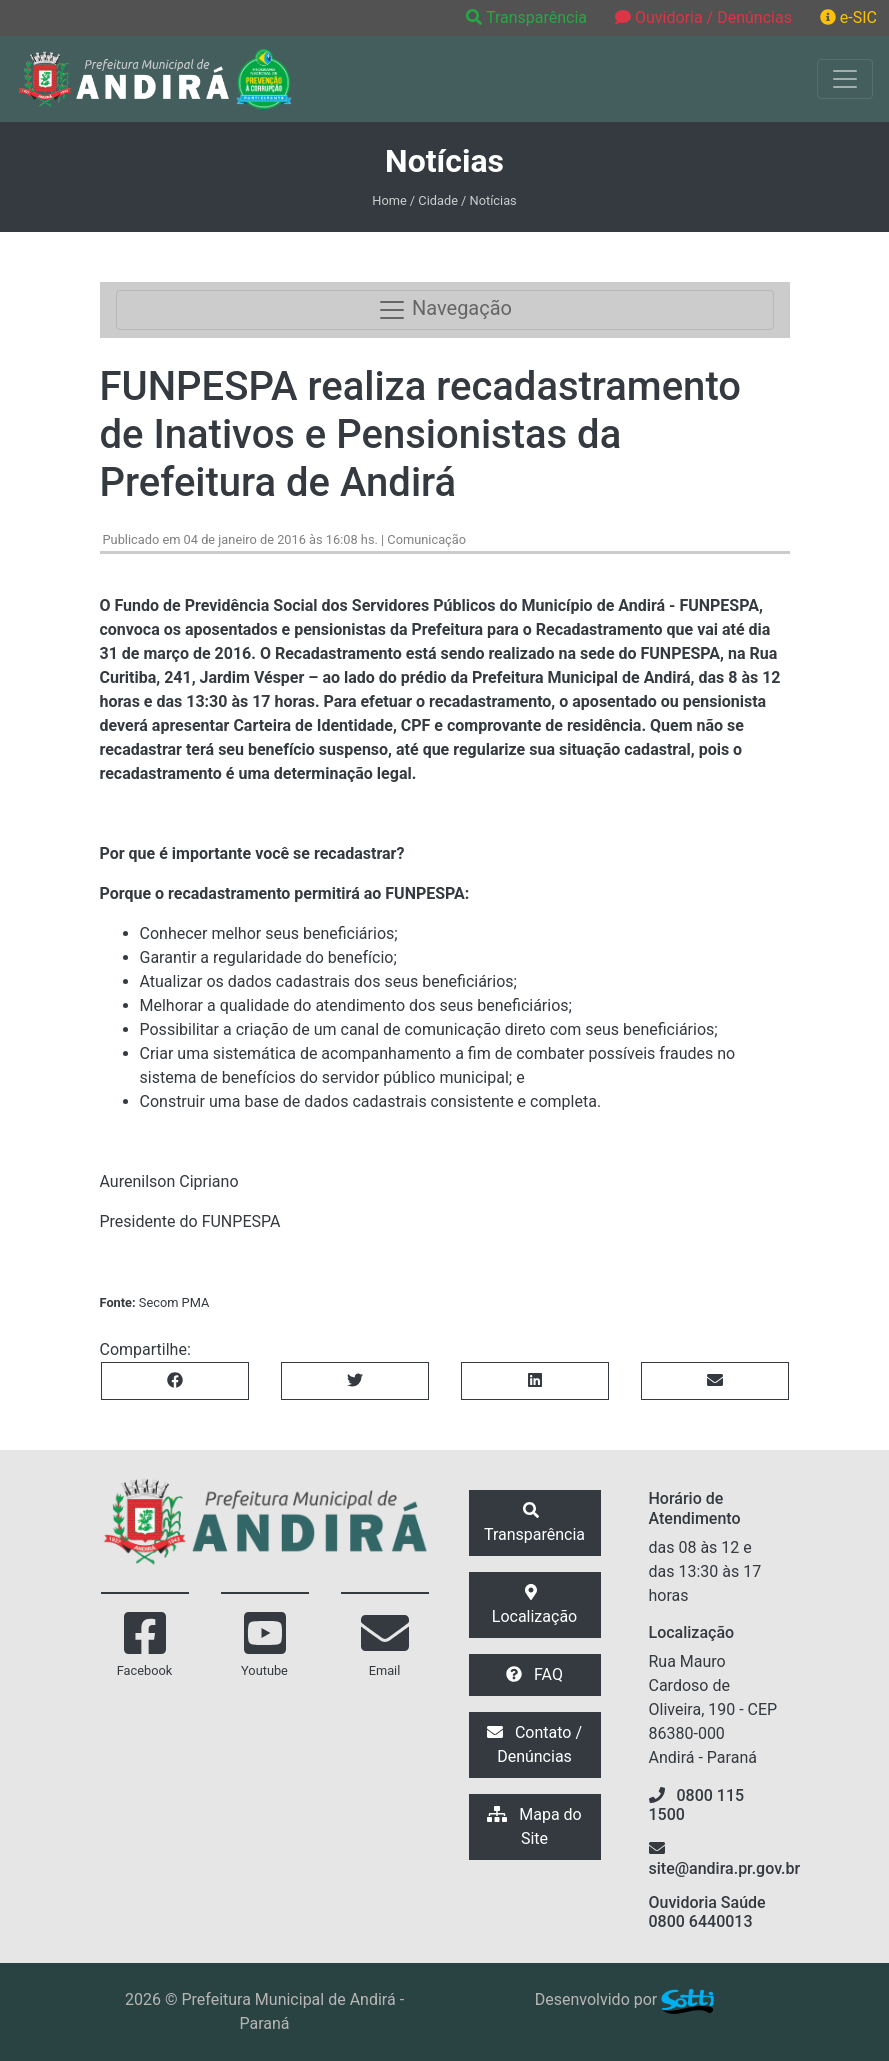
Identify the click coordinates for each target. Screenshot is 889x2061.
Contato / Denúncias (534, 1744)
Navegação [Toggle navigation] (444, 310)
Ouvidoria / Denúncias (703, 17)
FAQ (534, 1674)
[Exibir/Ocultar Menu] (845, 79)
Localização (534, 1605)
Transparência (528, 17)
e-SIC (848, 17)
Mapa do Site (534, 1826)
